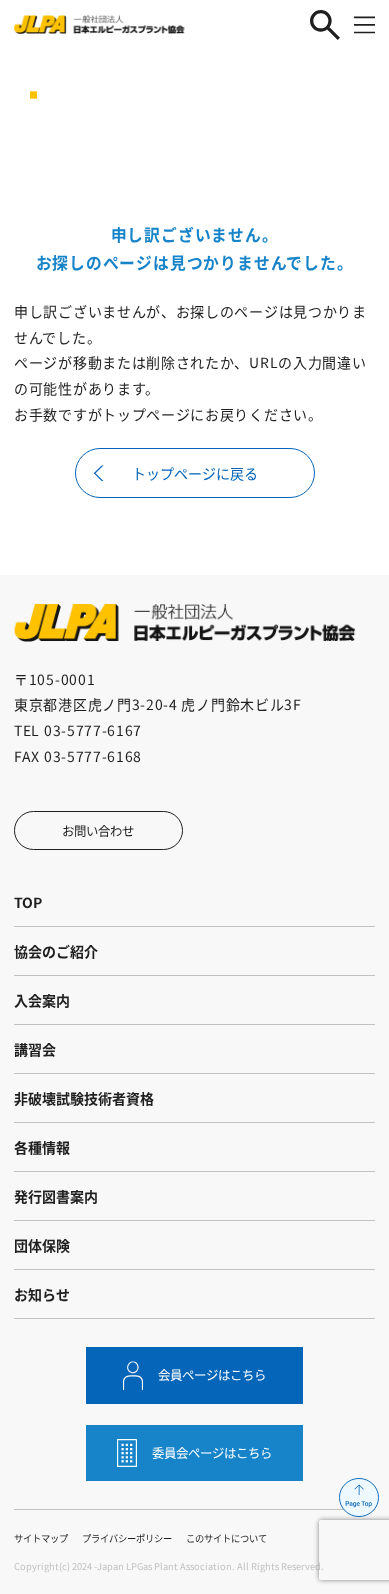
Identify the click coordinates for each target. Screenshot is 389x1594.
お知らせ (42, 1294)
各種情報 (42, 1147)
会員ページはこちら (212, 1375)
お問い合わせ (98, 831)
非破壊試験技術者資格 (84, 1098)
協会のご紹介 (56, 951)
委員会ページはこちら (212, 1453)
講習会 (35, 1049)
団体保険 (42, 1245)
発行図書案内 (56, 1196)
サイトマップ (41, 1538)
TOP (28, 902)
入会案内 (42, 1000)
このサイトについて (226, 1538)
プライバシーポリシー (127, 1538)
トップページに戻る (195, 473)
